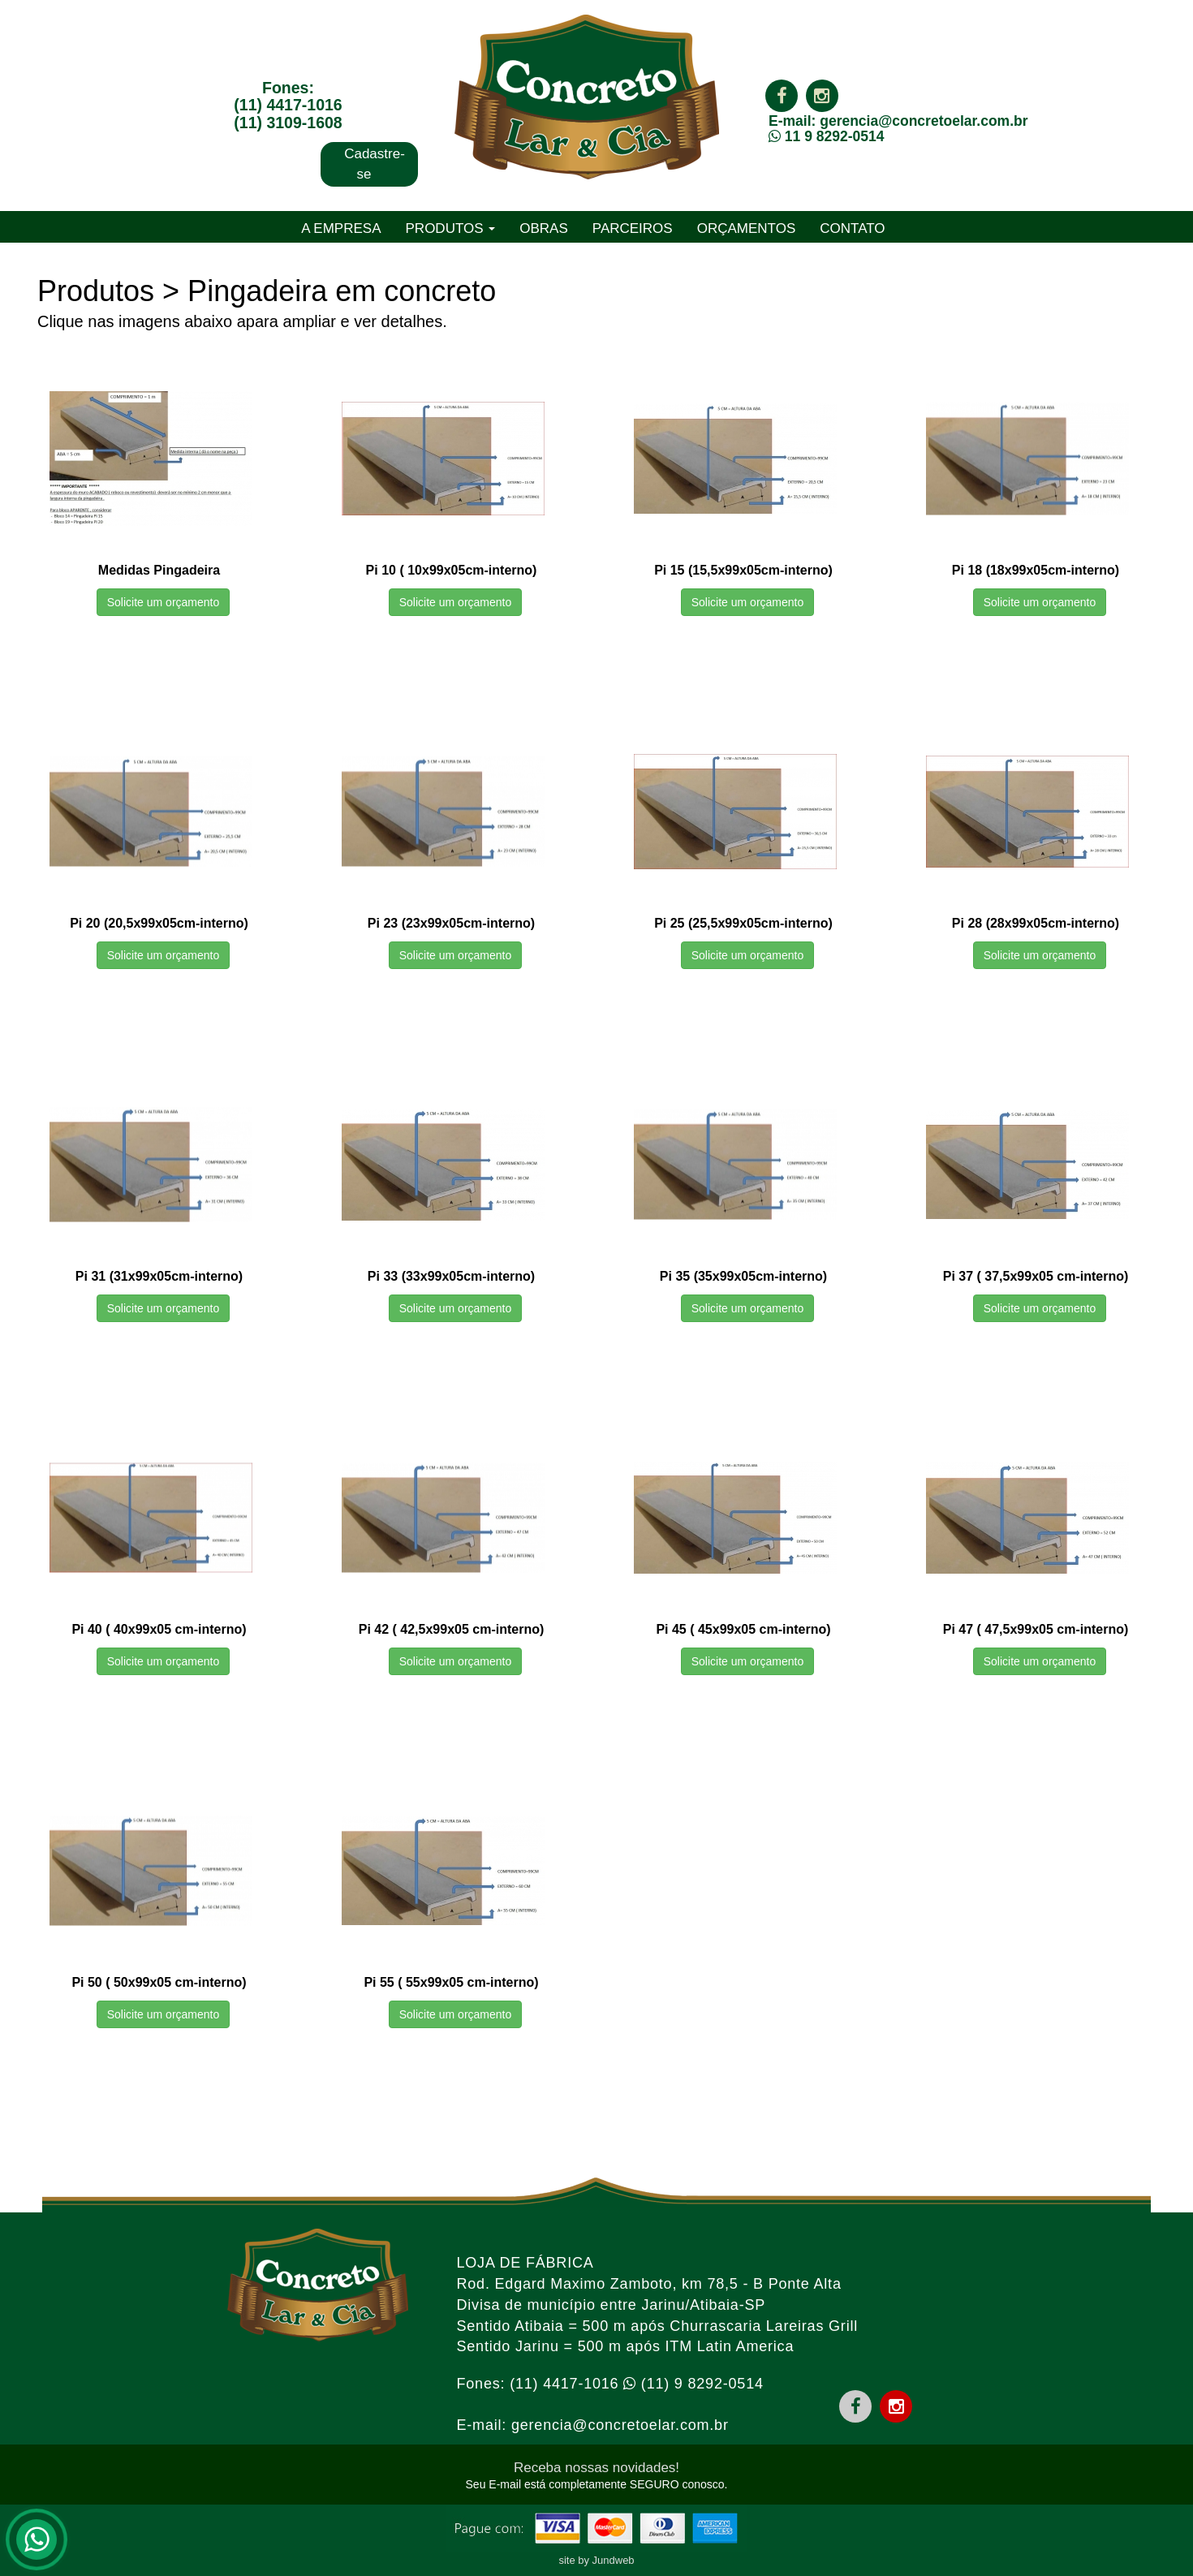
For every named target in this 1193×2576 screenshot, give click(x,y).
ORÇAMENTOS (746, 228)
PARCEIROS (632, 228)
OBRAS (543, 228)
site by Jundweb (596, 2560)
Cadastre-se (374, 163)
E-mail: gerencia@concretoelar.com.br (898, 121)
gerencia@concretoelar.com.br (620, 2425)
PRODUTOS (451, 228)
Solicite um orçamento (163, 602)
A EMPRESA (341, 228)
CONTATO (852, 228)
